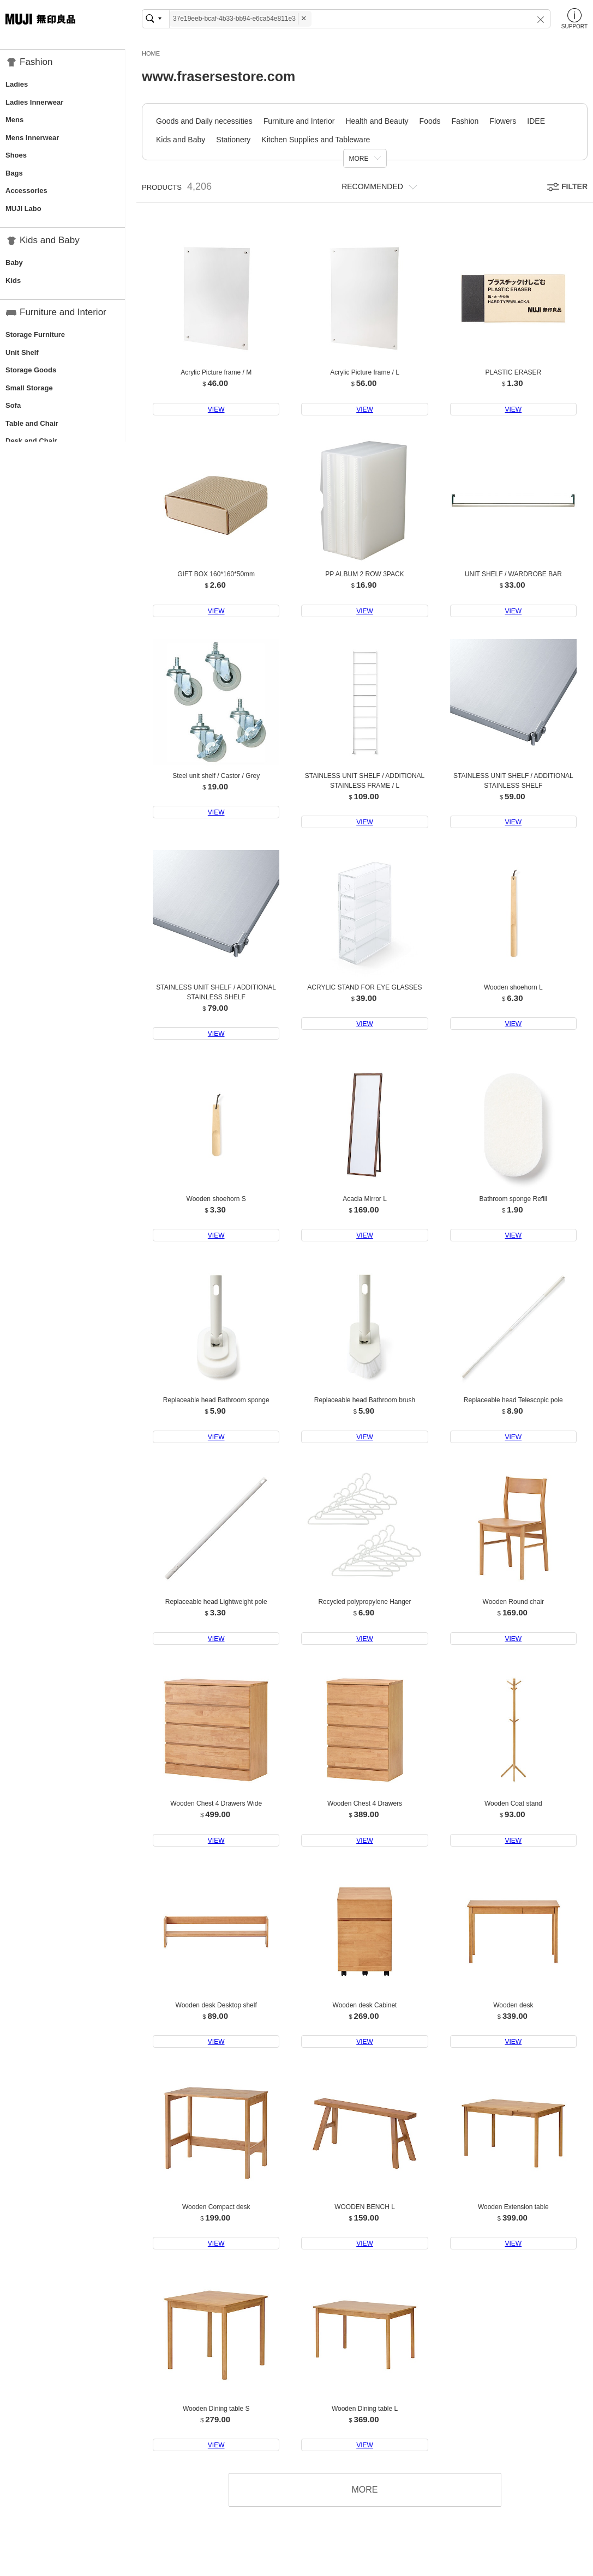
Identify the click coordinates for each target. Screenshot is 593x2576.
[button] (537, 19)
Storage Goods (30, 370)
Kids (13, 280)
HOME (151, 53)
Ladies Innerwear (34, 102)
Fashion (465, 121)
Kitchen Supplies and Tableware (315, 139)
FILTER (574, 186)
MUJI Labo (23, 208)
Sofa (13, 405)
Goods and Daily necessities (204, 121)
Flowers (502, 121)
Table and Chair (31, 423)
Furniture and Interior (299, 121)
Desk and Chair (31, 441)
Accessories (26, 190)
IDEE (536, 121)
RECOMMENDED (372, 186)
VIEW (216, 409)
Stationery (233, 139)
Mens (14, 120)
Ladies (16, 84)
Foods (430, 121)
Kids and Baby (180, 139)
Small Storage (29, 388)
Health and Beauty (376, 121)
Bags (14, 173)
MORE (359, 158)
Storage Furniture (35, 334)
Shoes (16, 155)
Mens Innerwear (32, 138)
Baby (14, 262)
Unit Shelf (22, 352)
